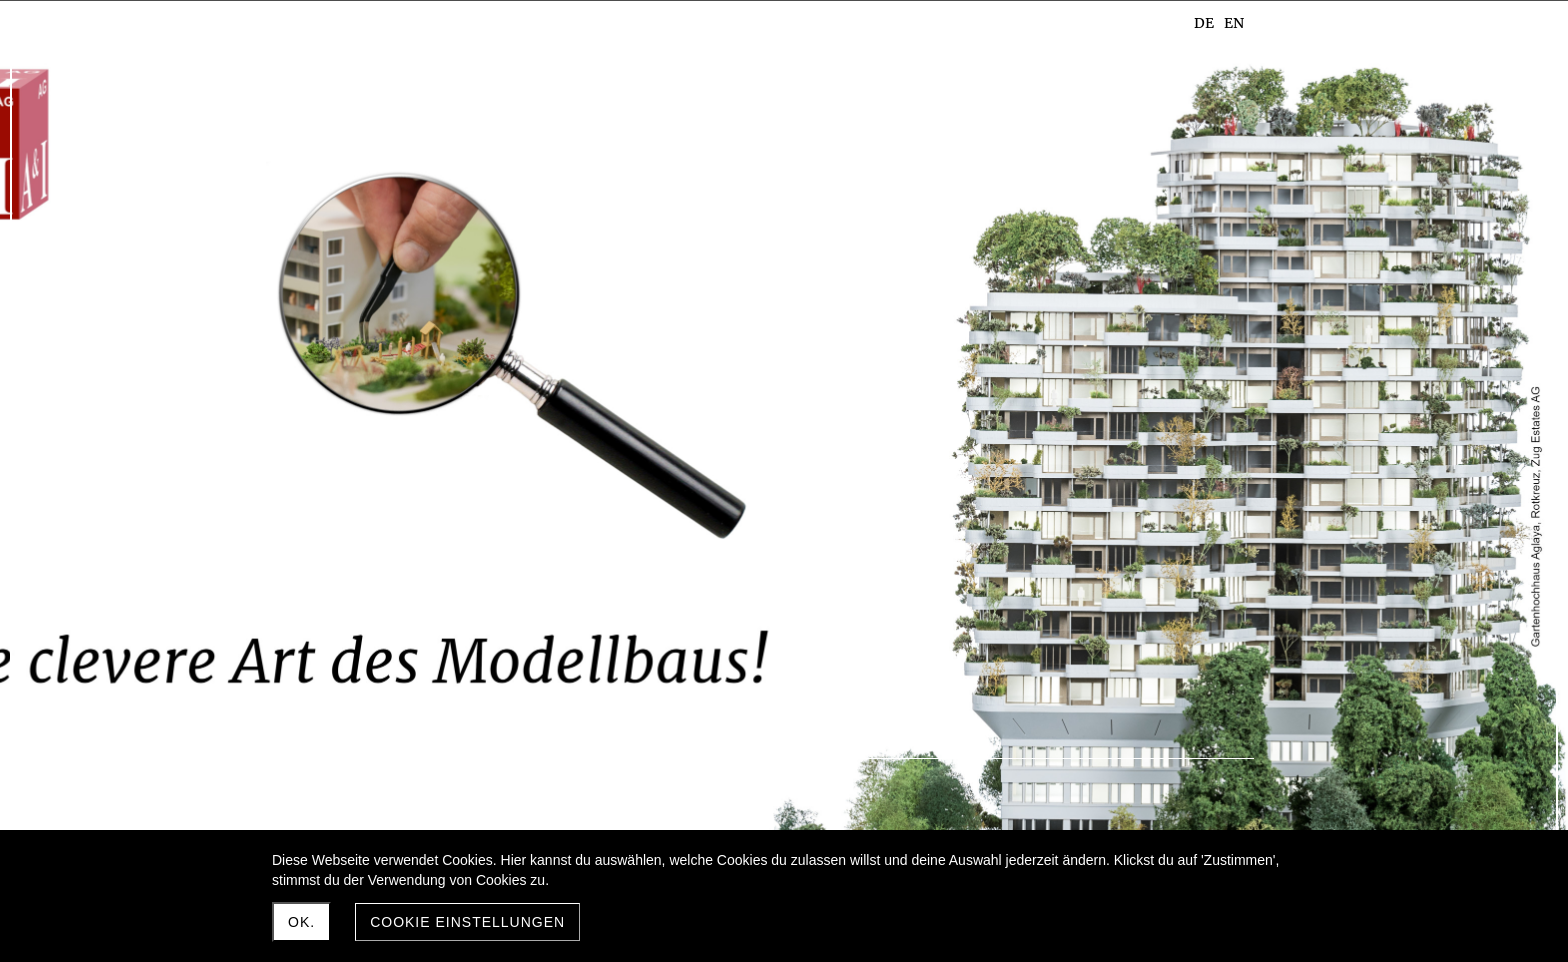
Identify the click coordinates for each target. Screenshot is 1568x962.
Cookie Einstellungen (467, 922)
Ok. (301, 922)
